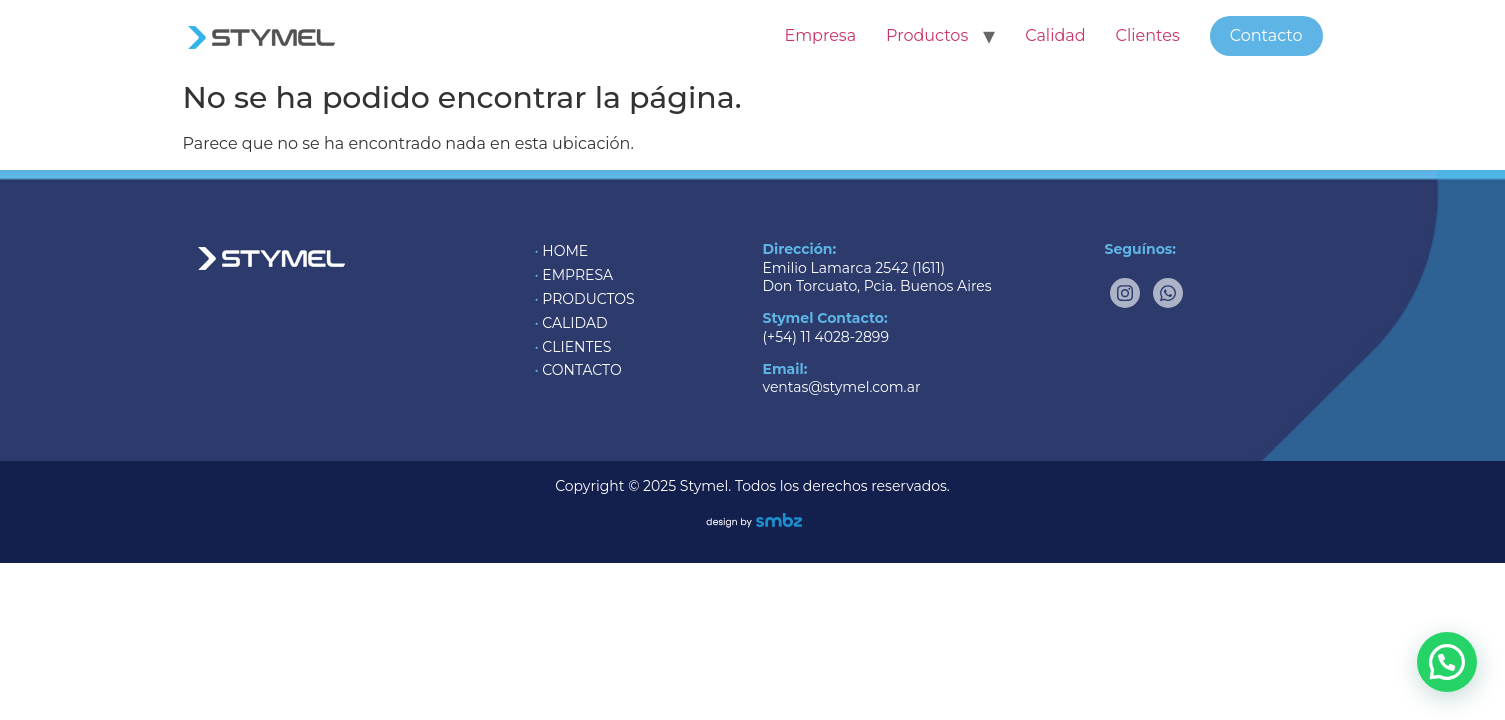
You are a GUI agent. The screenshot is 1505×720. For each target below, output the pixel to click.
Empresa (820, 35)
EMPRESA (577, 275)
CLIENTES (576, 347)
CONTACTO (581, 370)
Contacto (1266, 35)
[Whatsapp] (1168, 293)
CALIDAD (574, 323)
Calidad (1055, 35)
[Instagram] (1125, 293)
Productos (927, 35)
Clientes (1148, 35)
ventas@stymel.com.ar (842, 387)
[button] (1447, 662)
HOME (565, 251)
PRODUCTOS (588, 299)
